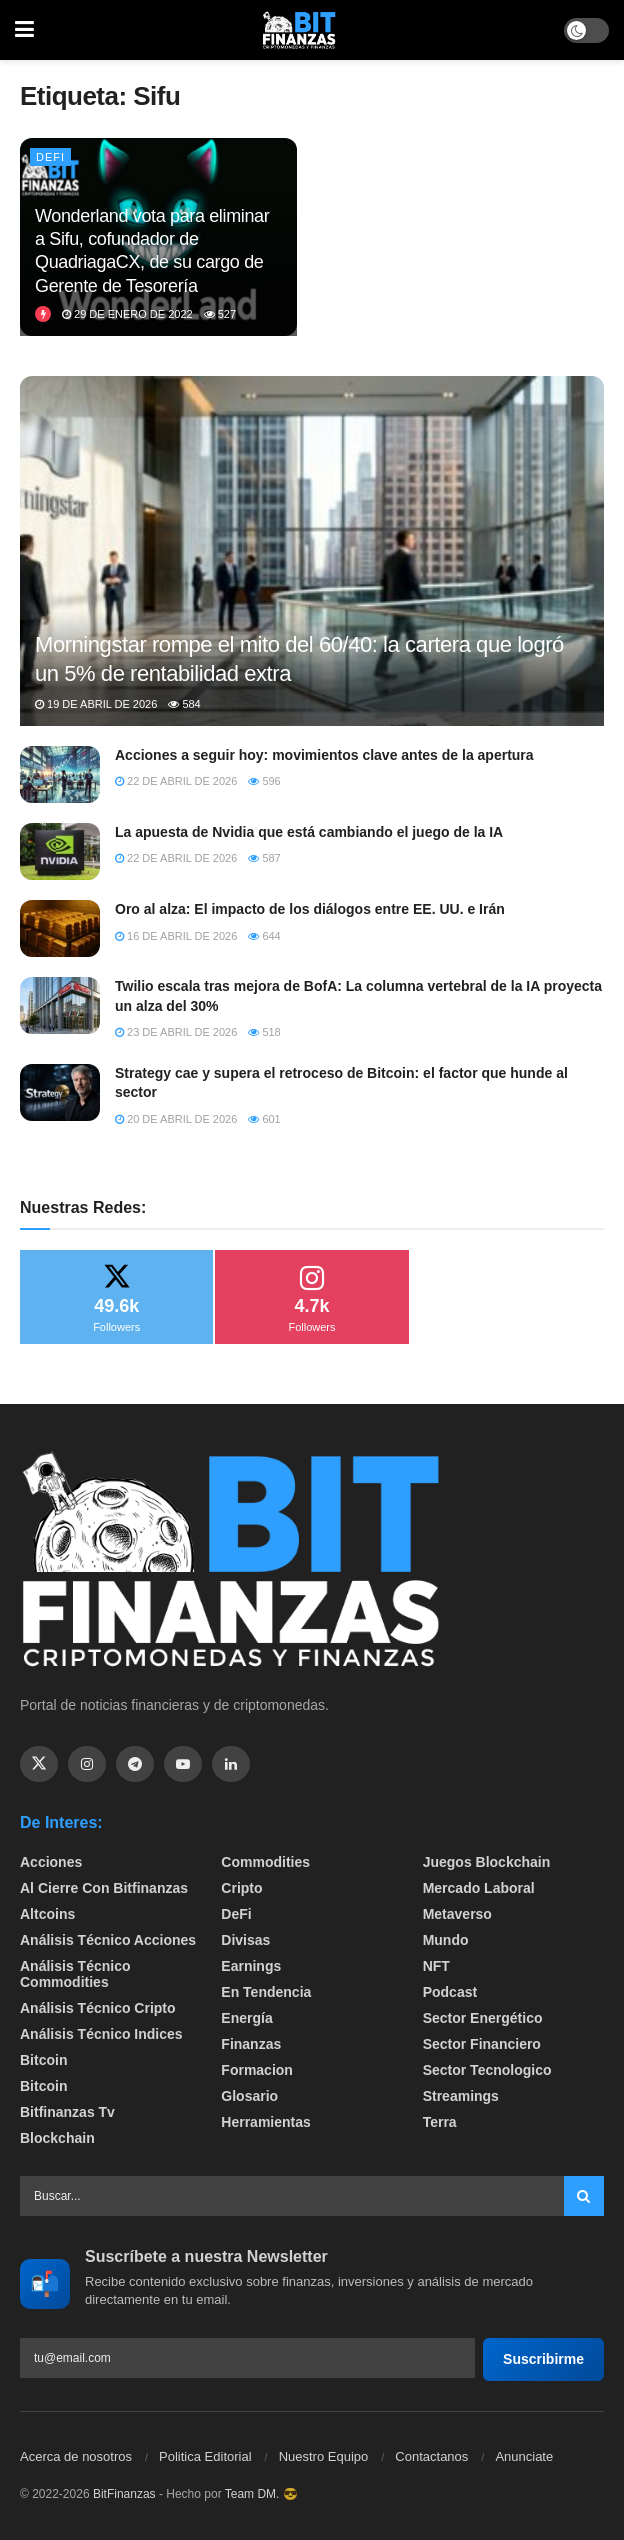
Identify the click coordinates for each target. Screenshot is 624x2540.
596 (264, 781)
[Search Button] (584, 2196)
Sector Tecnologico (487, 2070)
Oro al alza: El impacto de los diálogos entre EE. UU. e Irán (310, 909)
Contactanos (431, 2456)
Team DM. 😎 (261, 2494)
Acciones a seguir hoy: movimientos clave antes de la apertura (324, 755)
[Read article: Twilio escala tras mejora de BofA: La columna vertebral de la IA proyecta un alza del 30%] (60, 1005)
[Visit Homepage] (299, 30)
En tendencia (266, 1992)
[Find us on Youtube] (183, 1764)
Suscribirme (543, 2359)
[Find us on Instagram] (87, 1764)
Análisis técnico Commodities (75, 1974)
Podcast (450, 1992)
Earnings (251, 1966)
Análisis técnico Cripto (98, 2008)
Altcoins (47, 1914)
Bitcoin (43, 2060)
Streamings (461, 2096)
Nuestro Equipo (324, 2456)
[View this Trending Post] (43, 314)
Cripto (241, 1888)
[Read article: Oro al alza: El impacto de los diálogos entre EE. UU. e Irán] (60, 928)
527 (220, 314)
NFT (436, 1966)
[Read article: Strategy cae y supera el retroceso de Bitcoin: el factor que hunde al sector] (60, 1092)
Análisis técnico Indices (101, 2034)
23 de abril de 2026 (176, 1032)
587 (264, 858)
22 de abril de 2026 (176, 781)
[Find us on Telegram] (135, 1764)
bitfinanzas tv (67, 2112)
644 (264, 936)
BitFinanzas (124, 2494)
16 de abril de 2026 (176, 936)
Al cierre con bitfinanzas (104, 1888)
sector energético (483, 2018)
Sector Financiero (482, 2044)
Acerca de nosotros (76, 2456)
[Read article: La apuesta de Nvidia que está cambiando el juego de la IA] (60, 851)
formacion (257, 2070)
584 (184, 704)
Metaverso (457, 1914)
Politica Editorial (205, 2456)
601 (264, 1119)
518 (264, 1032)
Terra (440, 2122)
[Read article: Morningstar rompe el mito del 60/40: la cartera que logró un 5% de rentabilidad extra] (312, 585)
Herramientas (266, 2122)
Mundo (446, 1940)
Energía (246, 2018)
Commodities (265, 1862)
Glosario (249, 2096)
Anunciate (524, 2456)
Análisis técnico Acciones (108, 1940)
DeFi (50, 157)
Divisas (245, 1940)
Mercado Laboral (479, 1888)
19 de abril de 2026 (96, 704)
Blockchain (57, 2138)
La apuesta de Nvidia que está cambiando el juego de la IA (309, 832)
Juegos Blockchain (487, 1862)
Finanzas (251, 2044)
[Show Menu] (24, 30)
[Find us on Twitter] (39, 1764)
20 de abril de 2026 (176, 1119)
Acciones (51, 1862)
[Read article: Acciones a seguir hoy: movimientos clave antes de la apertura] (60, 774)
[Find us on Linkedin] (231, 1764)
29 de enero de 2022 (127, 314)
